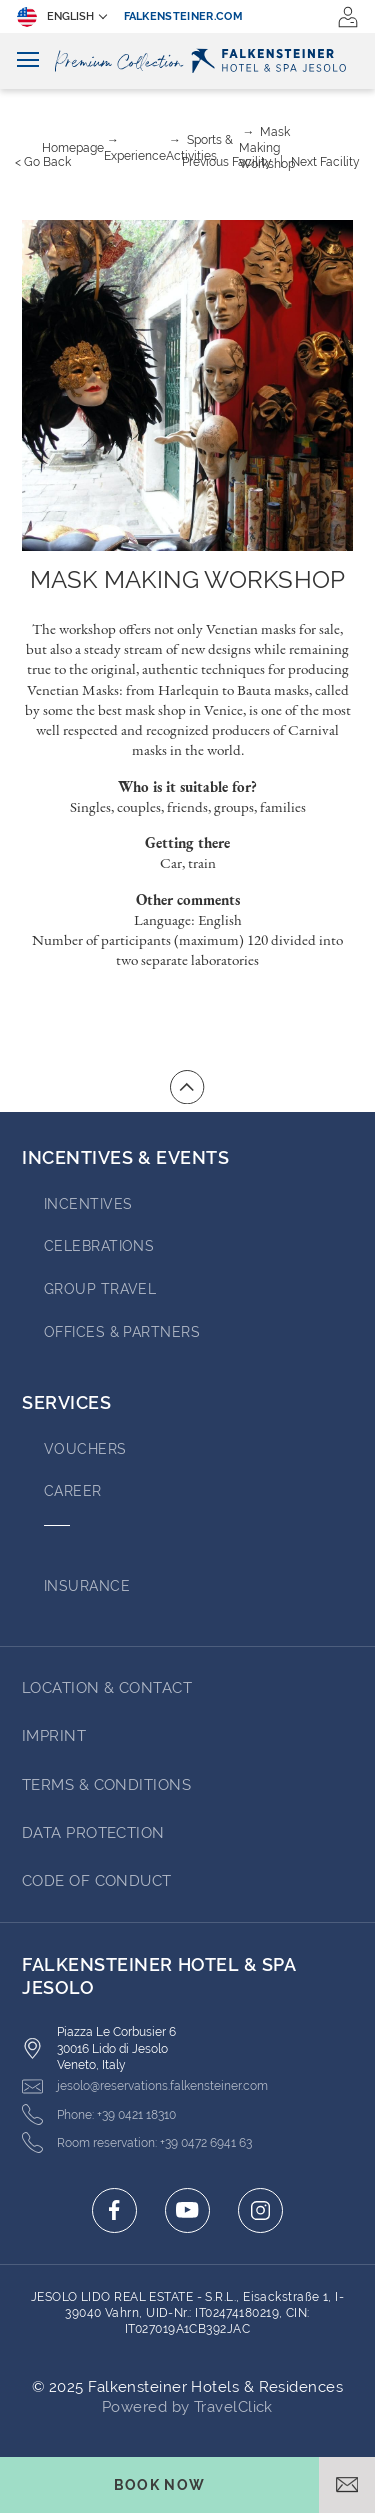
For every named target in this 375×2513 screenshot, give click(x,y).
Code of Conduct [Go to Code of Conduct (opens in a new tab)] (97, 1881)
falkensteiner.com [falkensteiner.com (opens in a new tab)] (184, 16)
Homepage (73, 148)
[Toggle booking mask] (159, 2485)
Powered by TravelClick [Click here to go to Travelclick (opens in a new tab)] (187, 2407)
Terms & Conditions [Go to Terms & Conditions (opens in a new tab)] (106, 1785)
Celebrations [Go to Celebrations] (99, 1246)
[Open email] (347, 2485)
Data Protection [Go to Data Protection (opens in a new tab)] (93, 1833)
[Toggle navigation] (28, 60)
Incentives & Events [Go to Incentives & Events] (125, 1157)
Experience (135, 156)
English (55, 17)
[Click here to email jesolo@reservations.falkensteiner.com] (145, 2086)
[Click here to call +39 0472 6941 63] (137, 2142)
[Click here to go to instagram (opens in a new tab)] (260, 2210)
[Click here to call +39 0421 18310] (99, 2114)
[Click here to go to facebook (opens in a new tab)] (114, 2210)
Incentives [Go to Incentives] (88, 1204)
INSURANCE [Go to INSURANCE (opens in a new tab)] (87, 1586)
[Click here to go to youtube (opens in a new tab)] (187, 2210)
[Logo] (187, 61)
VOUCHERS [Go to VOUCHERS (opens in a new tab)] (85, 1449)
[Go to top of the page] (187, 1087)
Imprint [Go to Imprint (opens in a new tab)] (54, 1736)
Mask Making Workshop (267, 148)
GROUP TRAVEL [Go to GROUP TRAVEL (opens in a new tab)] (100, 1289)
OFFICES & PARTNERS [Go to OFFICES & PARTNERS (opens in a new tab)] (122, 1332)
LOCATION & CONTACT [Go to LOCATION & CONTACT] (107, 1688)
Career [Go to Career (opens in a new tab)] (73, 1491)
